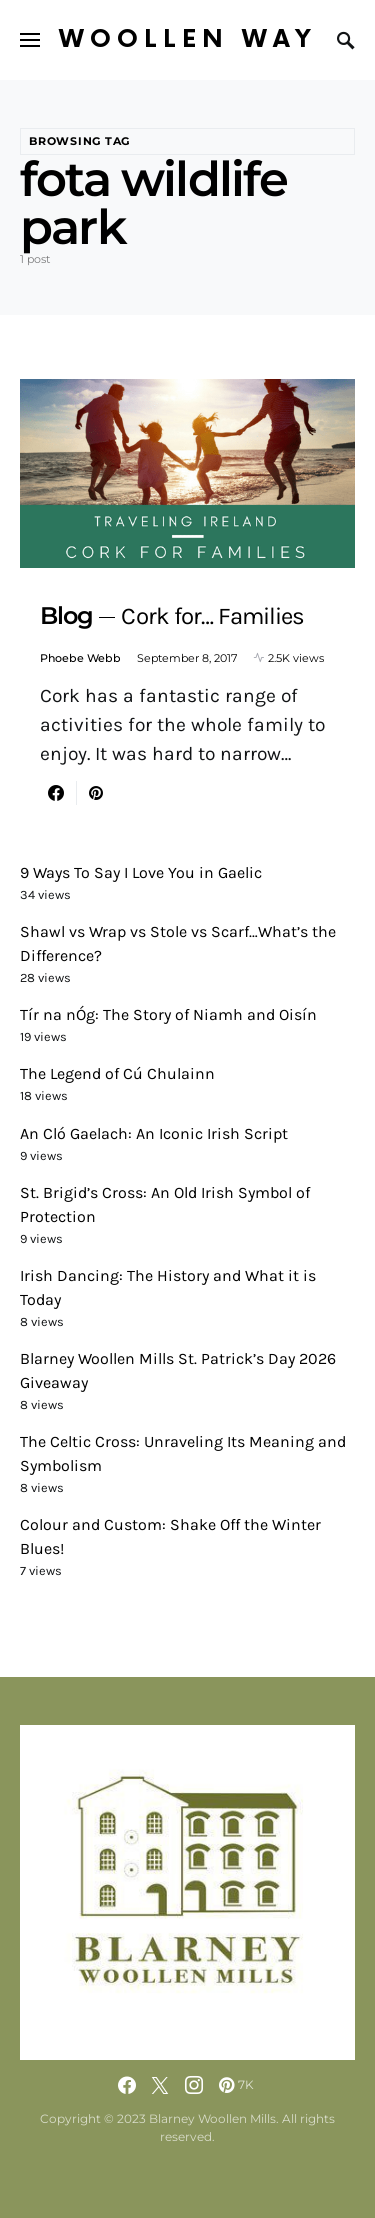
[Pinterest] (236, 2085)
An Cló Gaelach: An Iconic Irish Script (154, 1133)
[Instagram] (194, 2085)
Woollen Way (188, 39)
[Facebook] (127, 2085)
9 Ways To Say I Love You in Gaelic (141, 872)
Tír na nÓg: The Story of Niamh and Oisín (168, 1014)
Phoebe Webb (80, 658)
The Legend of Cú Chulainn (117, 1073)
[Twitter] (160, 2085)
